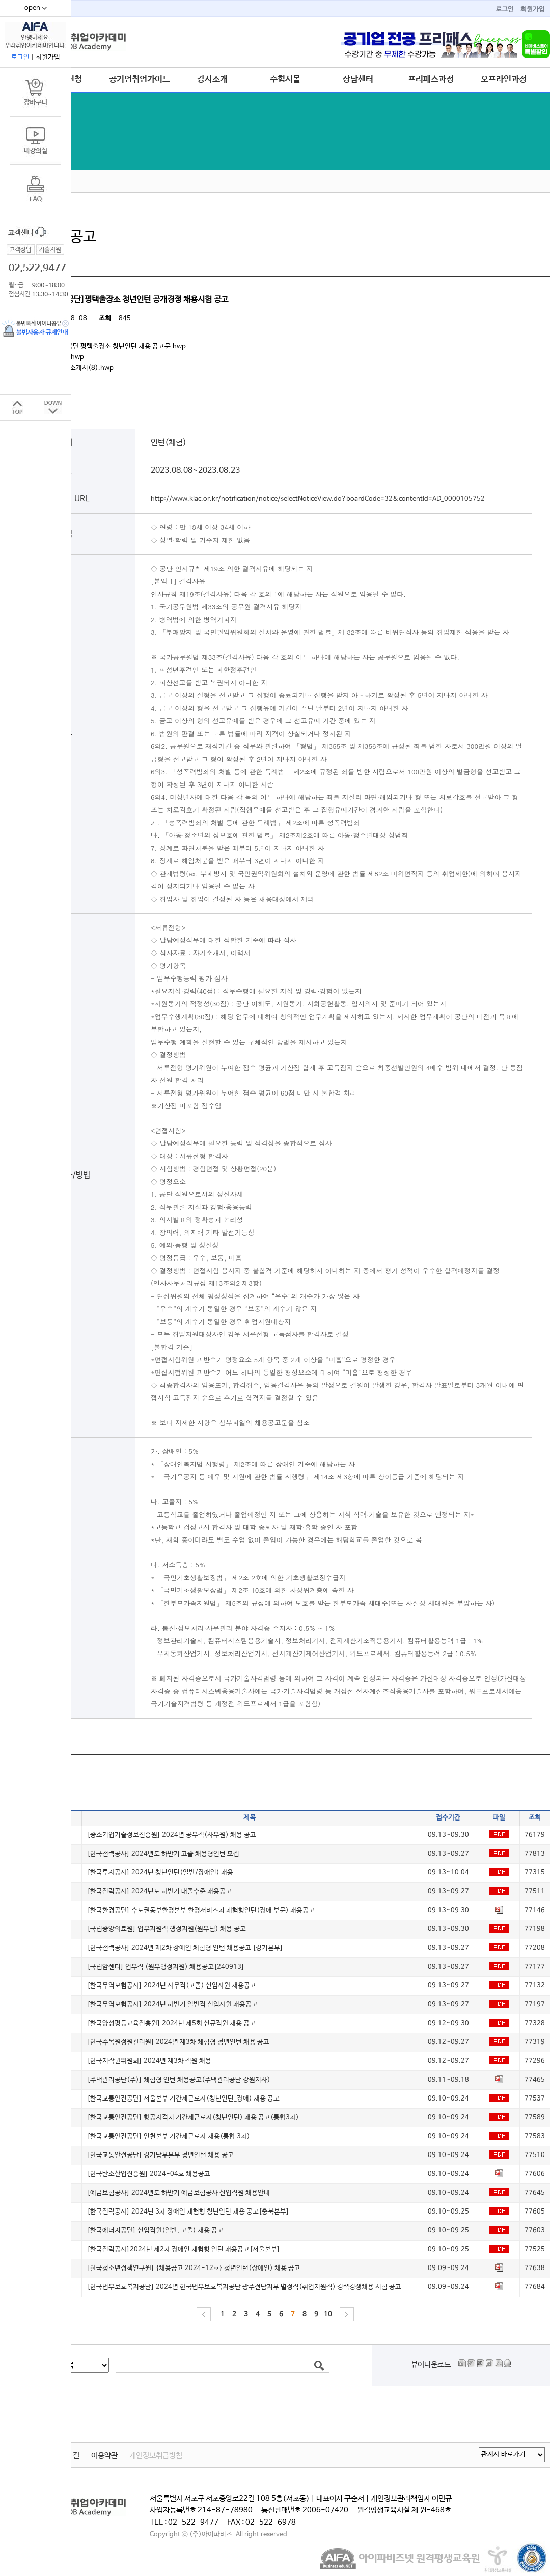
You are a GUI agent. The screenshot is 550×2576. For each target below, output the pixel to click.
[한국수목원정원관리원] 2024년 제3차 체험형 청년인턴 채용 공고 (178, 2042)
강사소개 (212, 79)
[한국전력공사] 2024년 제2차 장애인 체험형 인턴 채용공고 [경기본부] (185, 1948)
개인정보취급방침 (155, 2456)
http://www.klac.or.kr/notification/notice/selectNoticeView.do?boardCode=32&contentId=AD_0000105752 (318, 499)
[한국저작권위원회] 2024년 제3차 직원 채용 (149, 2061)
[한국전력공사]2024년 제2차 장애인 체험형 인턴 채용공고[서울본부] (183, 2249)
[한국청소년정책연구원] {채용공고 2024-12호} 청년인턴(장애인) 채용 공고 (193, 2268)
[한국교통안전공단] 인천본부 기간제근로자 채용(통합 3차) (168, 2136)
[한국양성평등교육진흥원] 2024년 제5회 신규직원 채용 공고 (171, 2023)
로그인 (505, 9)
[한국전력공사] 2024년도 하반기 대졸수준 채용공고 (159, 1891)
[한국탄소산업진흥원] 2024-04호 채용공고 (148, 2174)
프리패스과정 (431, 79)
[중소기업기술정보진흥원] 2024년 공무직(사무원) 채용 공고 (171, 1835)
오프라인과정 (504, 79)
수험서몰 (285, 79)
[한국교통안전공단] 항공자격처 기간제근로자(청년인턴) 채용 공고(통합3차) (193, 2117)
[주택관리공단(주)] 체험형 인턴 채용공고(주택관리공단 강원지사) (178, 2080)
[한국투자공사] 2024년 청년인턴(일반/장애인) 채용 (160, 1873)
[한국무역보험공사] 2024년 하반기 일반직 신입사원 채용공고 (172, 2004)
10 (328, 2314)
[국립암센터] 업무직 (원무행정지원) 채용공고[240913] (165, 1967)
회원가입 (532, 9)
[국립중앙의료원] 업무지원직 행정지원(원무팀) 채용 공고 (166, 1929)
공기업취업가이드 (139, 79)
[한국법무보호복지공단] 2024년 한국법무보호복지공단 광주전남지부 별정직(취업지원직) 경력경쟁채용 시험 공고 (244, 2287)
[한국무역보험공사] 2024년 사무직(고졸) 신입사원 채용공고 (171, 1986)
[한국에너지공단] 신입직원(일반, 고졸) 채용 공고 (155, 2230)
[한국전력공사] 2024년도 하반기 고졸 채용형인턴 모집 (163, 1854)
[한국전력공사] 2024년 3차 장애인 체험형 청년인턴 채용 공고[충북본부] (188, 2212)
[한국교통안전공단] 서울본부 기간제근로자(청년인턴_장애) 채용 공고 (183, 2099)
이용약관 (104, 2456)
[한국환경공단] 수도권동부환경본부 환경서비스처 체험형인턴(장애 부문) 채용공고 (201, 1910)
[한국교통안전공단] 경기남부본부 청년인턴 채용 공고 (160, 2155)
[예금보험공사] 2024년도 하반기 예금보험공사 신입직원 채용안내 (178, 2193)
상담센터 (358, 79)
